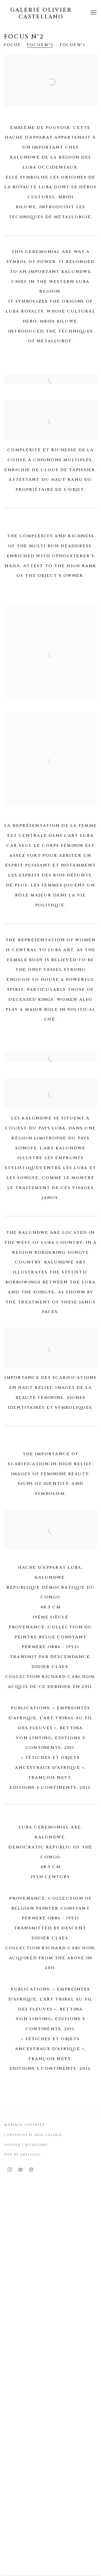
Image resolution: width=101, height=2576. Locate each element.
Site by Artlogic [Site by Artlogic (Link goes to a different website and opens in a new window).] (22, 2155)
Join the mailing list (20, 2170)
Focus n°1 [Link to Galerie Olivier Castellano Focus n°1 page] (72, 45)
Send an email (31, 2170)
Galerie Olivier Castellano (41, 13)
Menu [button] (93, 13)
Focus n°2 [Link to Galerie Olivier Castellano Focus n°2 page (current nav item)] (40, 45)
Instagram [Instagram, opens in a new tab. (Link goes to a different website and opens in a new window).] (9, 2170)
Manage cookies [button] (24, 2125)
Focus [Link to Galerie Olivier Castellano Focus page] (12, 45)
